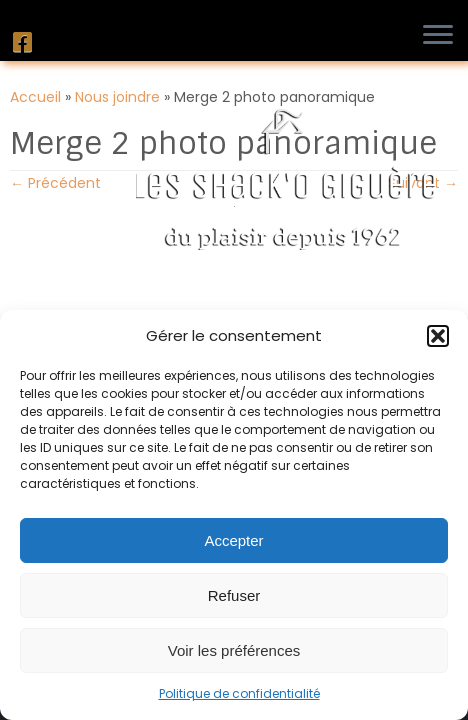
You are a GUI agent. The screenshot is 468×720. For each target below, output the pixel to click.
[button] (438, 336)
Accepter (233, 540)
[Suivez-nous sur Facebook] (25, 42)
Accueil (35, 97)
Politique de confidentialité (239, 693)
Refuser (234, 595)
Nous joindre (117, 97)
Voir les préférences (234, 650)
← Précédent (55, 183)
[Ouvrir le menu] (443, 36)
